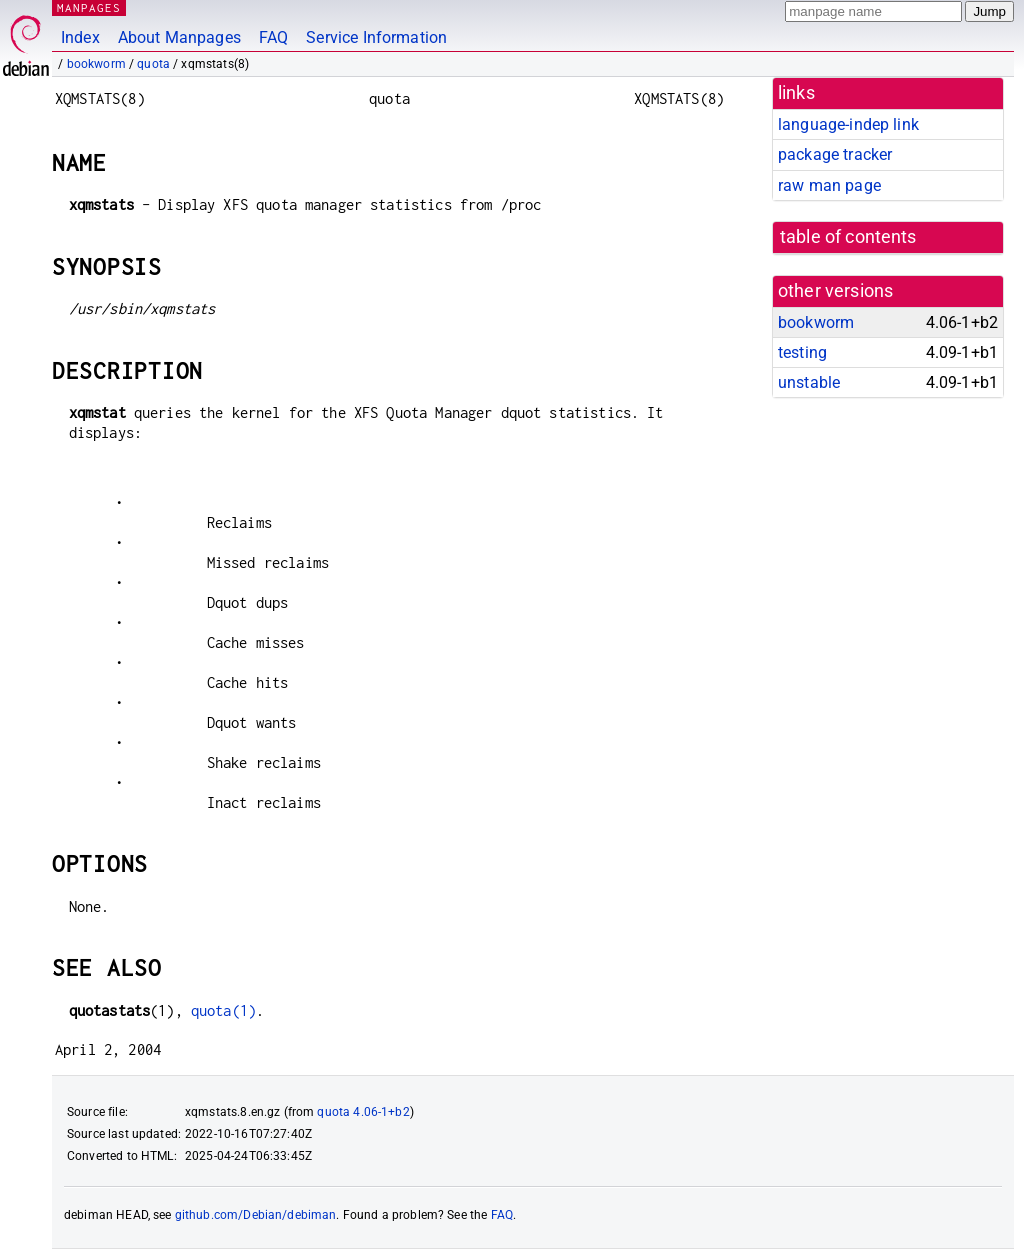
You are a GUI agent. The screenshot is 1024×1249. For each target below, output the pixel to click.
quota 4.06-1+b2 (363, 1112)
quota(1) (223, 1010)
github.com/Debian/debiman (256, 1215)
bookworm (96, 64)
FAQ (273, 37)
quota (153, 64)
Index (80, 37)
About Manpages (179, 37)
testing (802, 352)
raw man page (829, 185)
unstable (809, 382)
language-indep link (848, 124)
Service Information (376, 37)
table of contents (848, 237)
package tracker (835, 154)
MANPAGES (89, 7)
